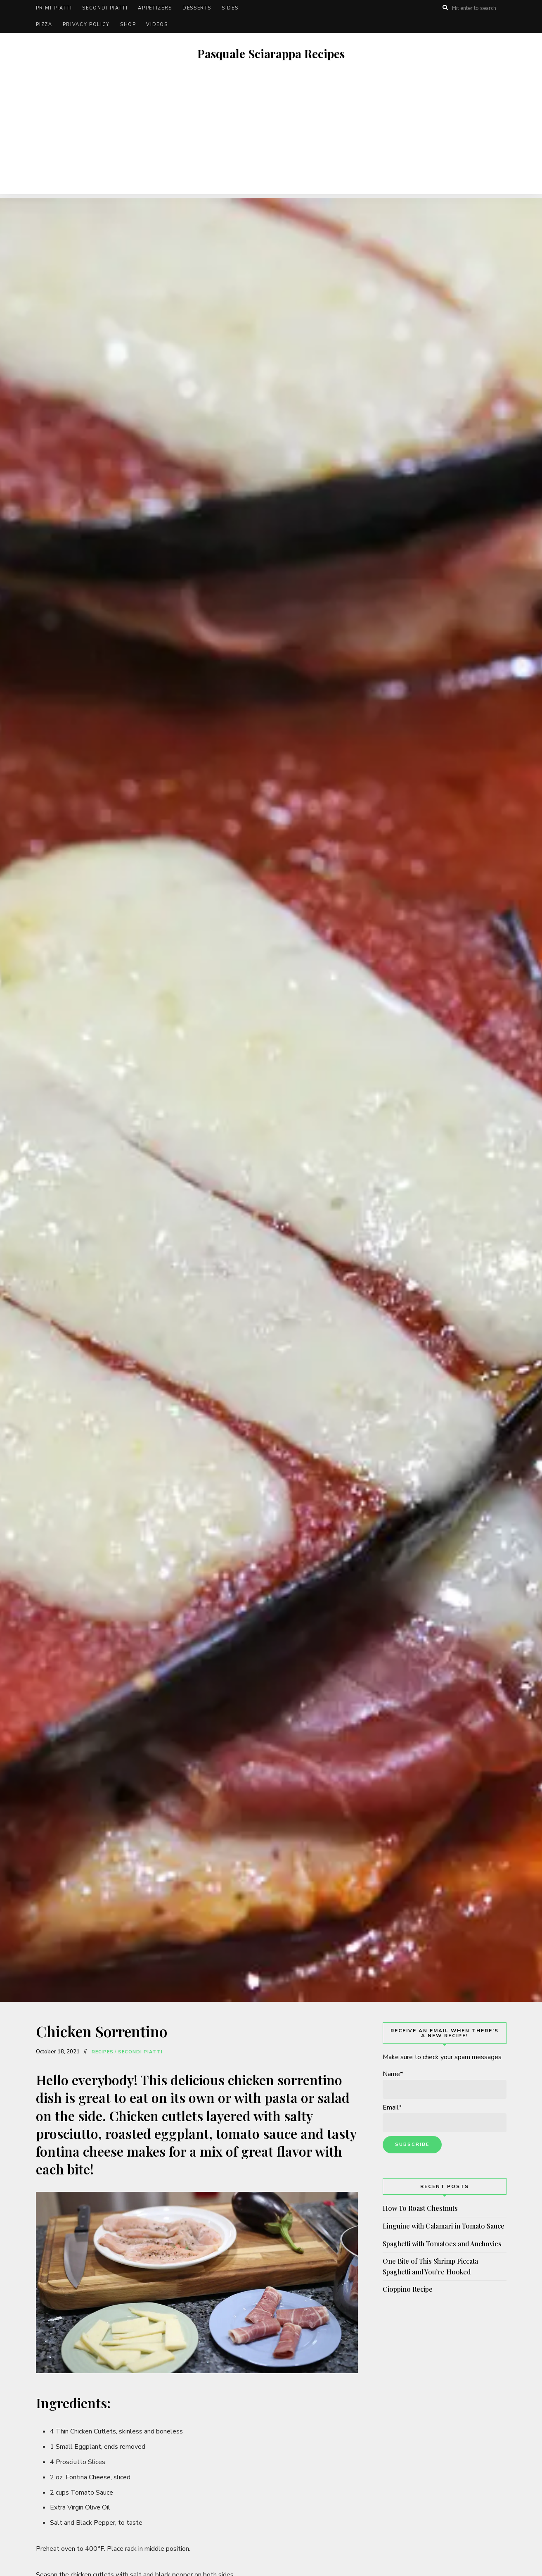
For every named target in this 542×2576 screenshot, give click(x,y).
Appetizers (155, 8)
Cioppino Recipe (408, 2289)
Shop (128, 24)
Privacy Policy (86, 24)
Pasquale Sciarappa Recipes (271, 54)
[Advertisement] (271, 136)
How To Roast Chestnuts (420, 2208)
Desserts (196, 8)
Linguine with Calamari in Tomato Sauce (443, 2226)
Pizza (44, 24)
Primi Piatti (54, 8)
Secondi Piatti (105, 8)
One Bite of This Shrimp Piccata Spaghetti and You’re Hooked (430, 2266)
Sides (230, 8)
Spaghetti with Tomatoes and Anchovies (442, 2243)
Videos (157, 24)
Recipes (103, 2052)
